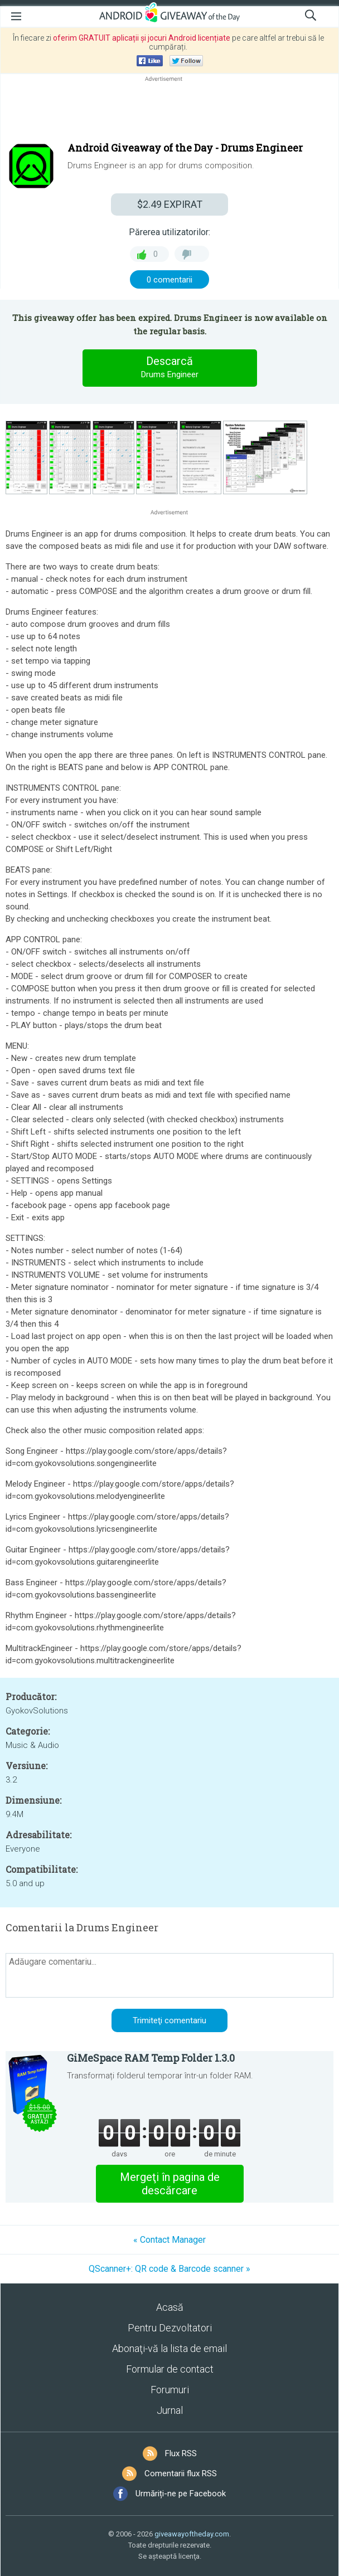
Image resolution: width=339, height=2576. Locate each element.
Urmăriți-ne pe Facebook (180, 2494)
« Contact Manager (169, 2239)
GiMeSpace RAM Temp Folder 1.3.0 (151, 2057)
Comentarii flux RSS (180, 2473)
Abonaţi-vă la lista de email (169, 2348)
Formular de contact (170, 2369)
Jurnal (170, 2410)
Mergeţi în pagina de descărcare (170, 2183)
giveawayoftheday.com (191, 2534)
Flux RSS (181, 2453)
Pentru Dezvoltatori (170, 2328)
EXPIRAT (169, 204)
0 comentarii (169, 280)
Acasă (169, 2307)
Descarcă (169, 367)
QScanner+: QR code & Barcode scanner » (169, 2268)
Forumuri (170, 2389)
